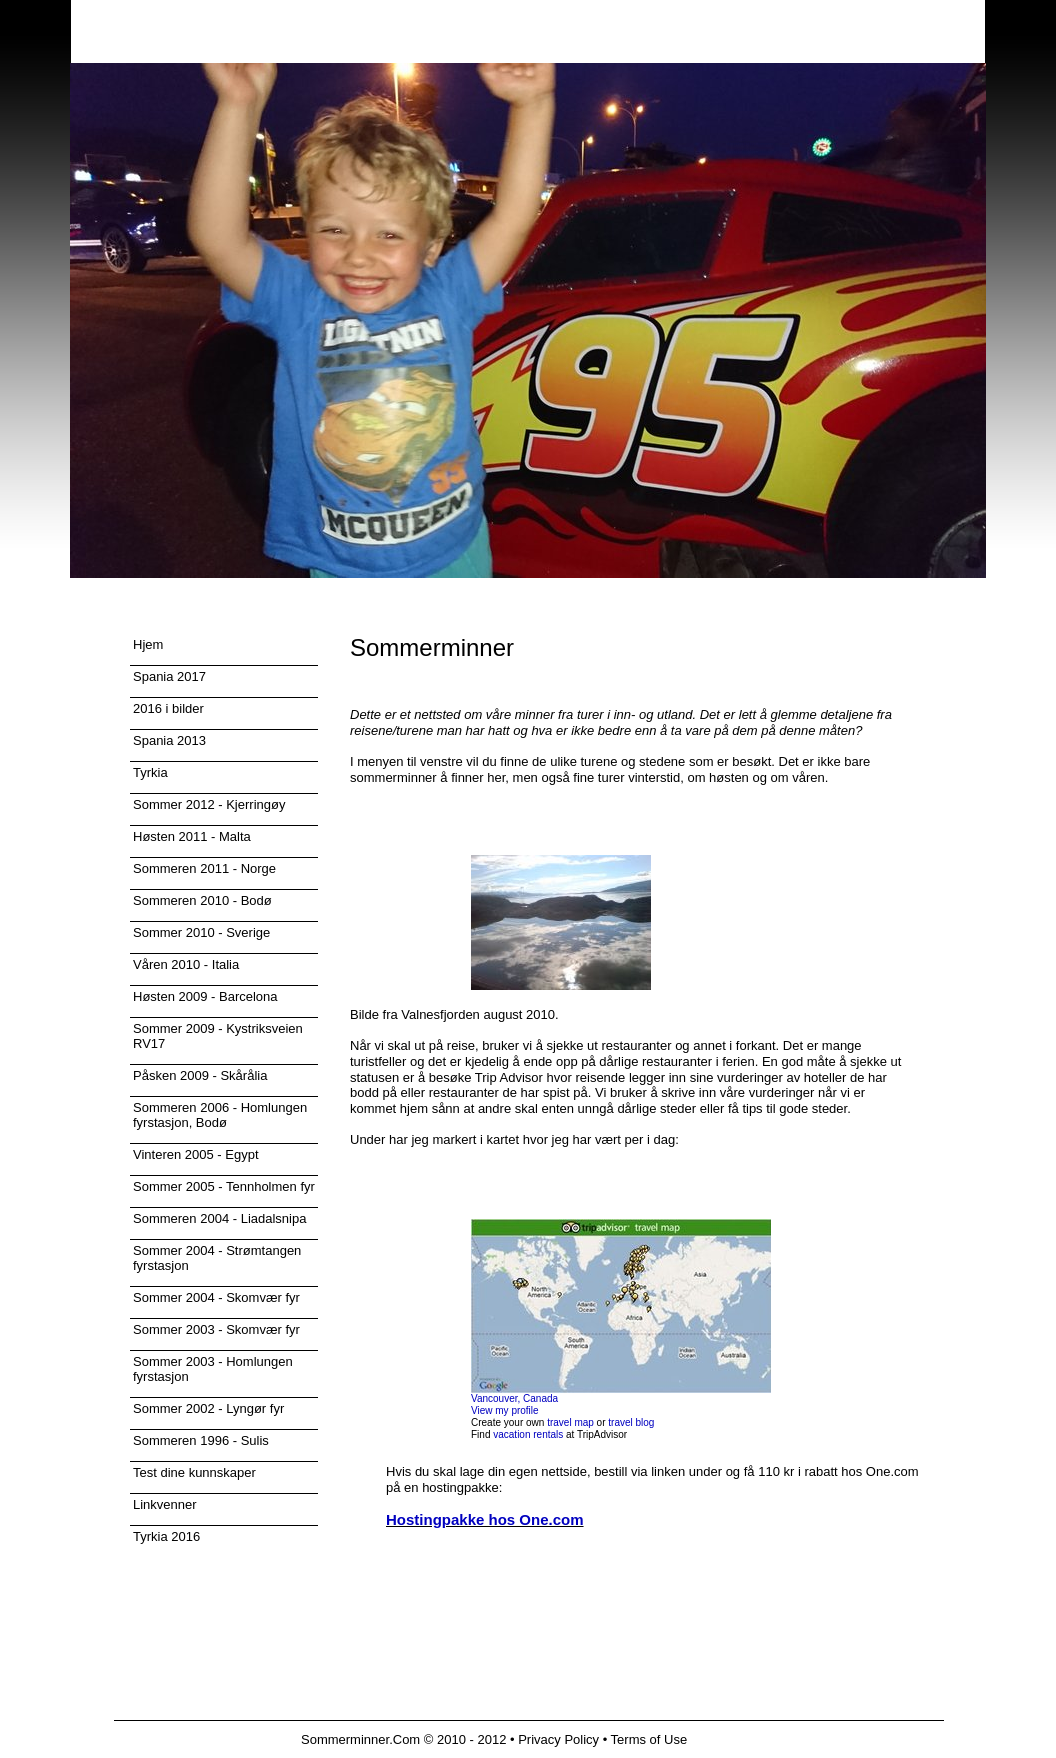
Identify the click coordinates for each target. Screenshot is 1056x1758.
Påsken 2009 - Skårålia (200, 1075)
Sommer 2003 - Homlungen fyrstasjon (213, 1369)
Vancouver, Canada (514, 1398)
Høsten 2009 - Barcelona (205, 996)
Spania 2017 (169, 676)
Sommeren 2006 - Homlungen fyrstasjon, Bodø (220, 1115)
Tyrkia (150, 772)
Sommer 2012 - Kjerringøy (209, 804)
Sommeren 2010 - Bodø (202, 900)
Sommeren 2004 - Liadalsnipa (219, 1218)
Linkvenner (165, 1504)
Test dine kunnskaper (194, 1472)
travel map (570, 1422)
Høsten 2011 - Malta (192, 836)
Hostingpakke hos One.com (485, 1519)
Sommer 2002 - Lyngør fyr (208, 1408)
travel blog (630, 1422)
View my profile (505, 1410)
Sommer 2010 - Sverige (201, 932)
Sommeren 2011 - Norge (204, 868)
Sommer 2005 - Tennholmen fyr (224, 1186)
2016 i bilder (168, 708)
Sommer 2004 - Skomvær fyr (216, 1297)
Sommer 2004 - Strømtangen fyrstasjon (217, 1258)
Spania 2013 (169, 740)
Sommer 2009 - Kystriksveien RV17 (218, 1036)
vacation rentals (528, 1434)
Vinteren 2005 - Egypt (196, 1154)
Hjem (148, 644)
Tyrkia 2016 (166, 1536)
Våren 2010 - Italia (186, 964)
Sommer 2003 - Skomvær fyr (216, 1329)
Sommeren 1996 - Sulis (201, 1440)
